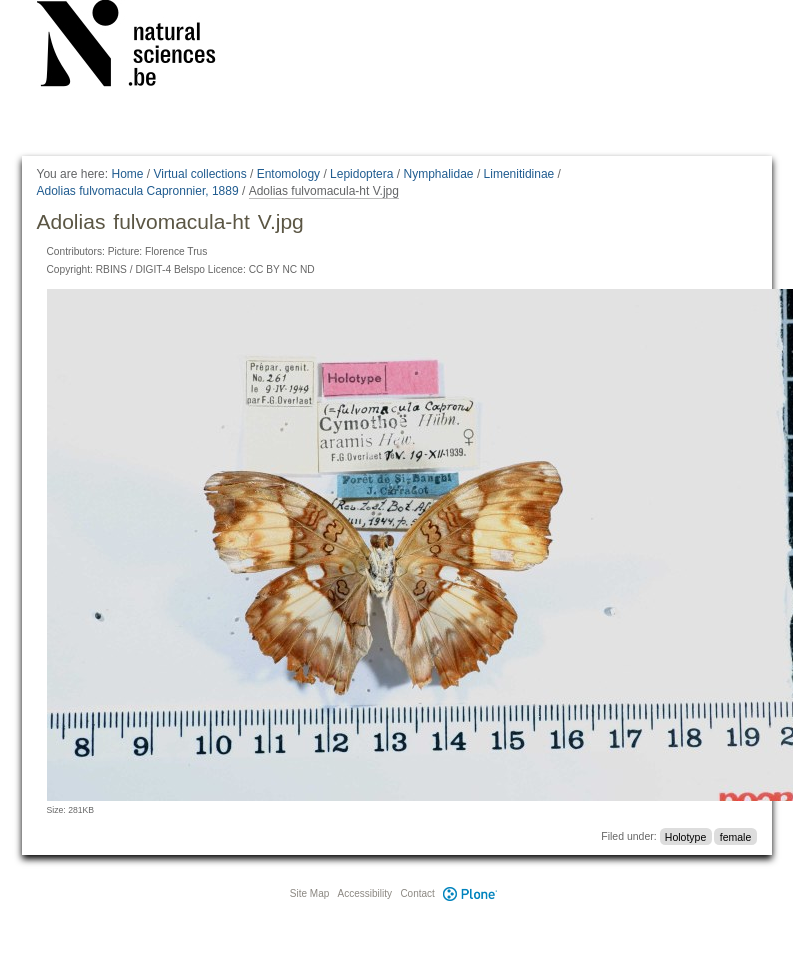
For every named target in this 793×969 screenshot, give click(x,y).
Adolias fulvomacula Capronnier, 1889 (138, 191)
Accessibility (365, 893)
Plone (471, 893)
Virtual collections (200, 174)
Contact (417, 893)
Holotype (685, 836)
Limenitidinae (519, 174)
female (736, 836)
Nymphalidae (438, 174)
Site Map (309, 893)
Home (127, 174)
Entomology (288, 174)
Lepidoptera (361, 174)
